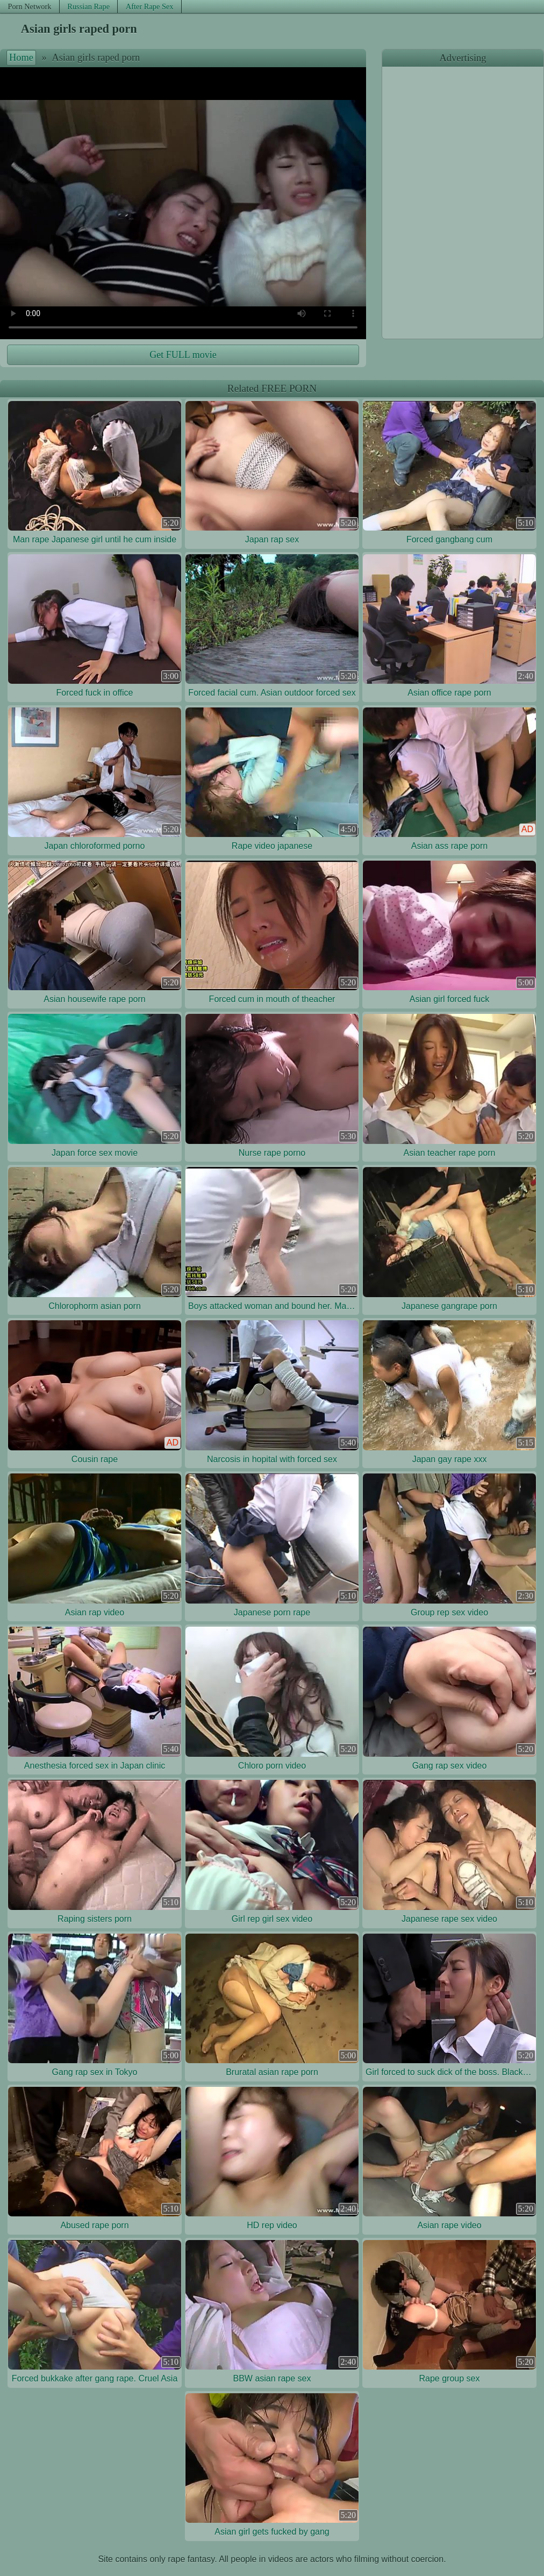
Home (21, 57)
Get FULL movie (182, 354)
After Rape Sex (150, 6)
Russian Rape (88, 6)
